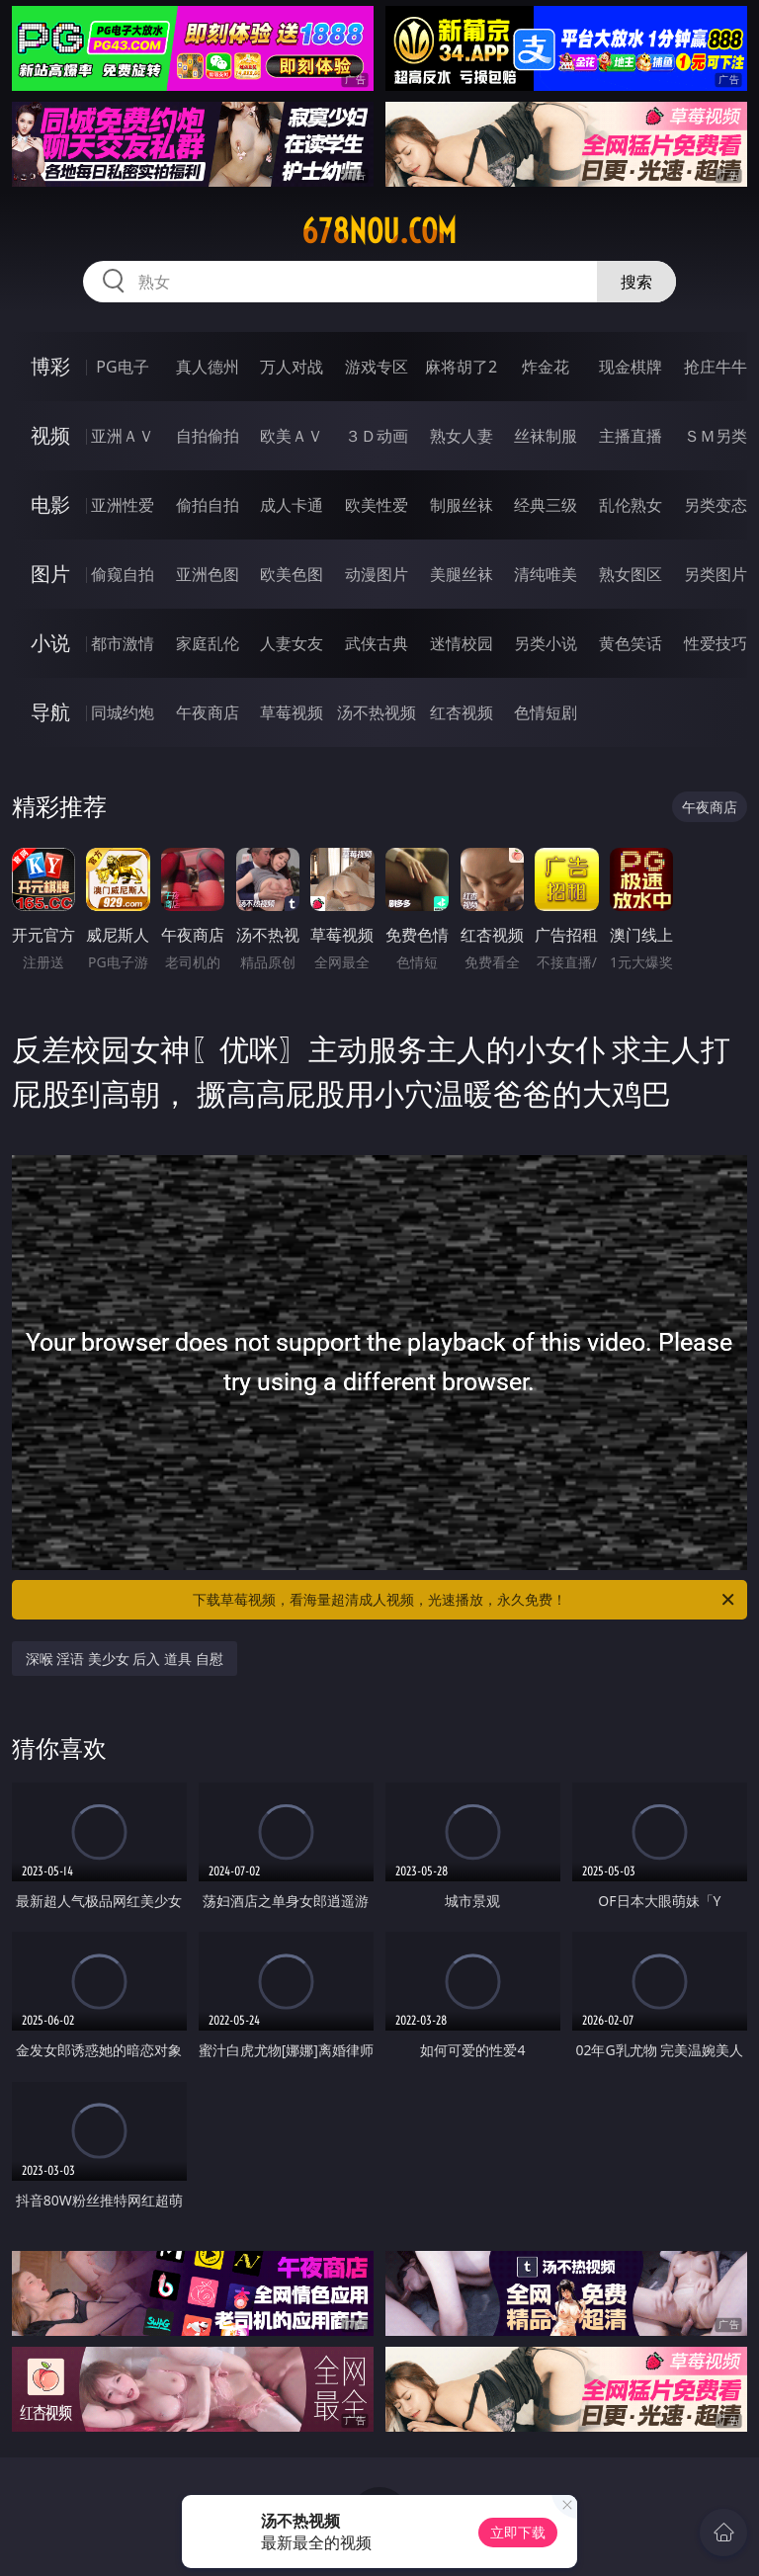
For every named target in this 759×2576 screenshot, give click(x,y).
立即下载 (518, 2532)
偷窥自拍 (122, 574)
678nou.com (379, 231)
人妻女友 (291, 643)
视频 (50, 435)
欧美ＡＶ (291, 436)
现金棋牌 (630, 366)
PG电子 (122, 366)
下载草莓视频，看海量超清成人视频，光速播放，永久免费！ (465, 1600)
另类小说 (545, 643)
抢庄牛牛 (715, 366)
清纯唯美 (545, 574)
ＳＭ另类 (715, 436)
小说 (50, 642)
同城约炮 (122, 712)
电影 (50, 504)
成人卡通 (291, 505)
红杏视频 (461, 712)
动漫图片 (376, 574)
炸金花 (545, 366)
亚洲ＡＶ (122, 436)
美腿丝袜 (461, 574)
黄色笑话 (630, 643)
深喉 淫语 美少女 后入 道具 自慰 (124, 1658)
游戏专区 (376, 366)
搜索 (636, 281)
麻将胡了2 (461, 366)
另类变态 (715, 505)
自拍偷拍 (207, 436)
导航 (50, 712)
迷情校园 (461, 643)
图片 (50, 573)
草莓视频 (291, 712)
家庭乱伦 (207, 643)
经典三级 (545, 505)
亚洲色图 (207, 574)
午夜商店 (207, 712)
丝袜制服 (545, 436)
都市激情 (122, 643)
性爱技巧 (715, 643)
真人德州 (207, 366)
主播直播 (630, 436)
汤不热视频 (376, 712)
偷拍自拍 (207, 505)
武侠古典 (376, 643)
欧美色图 (291, 574)
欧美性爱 (376, 505)
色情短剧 (545, 712)
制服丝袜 (461, 505)
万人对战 (291, 366)
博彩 (50, 366)
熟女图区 (630, 574)
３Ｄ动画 (376, 436)
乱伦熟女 (630, 505)
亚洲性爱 (122, 505)
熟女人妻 (461, 436)
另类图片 (715, 574)
